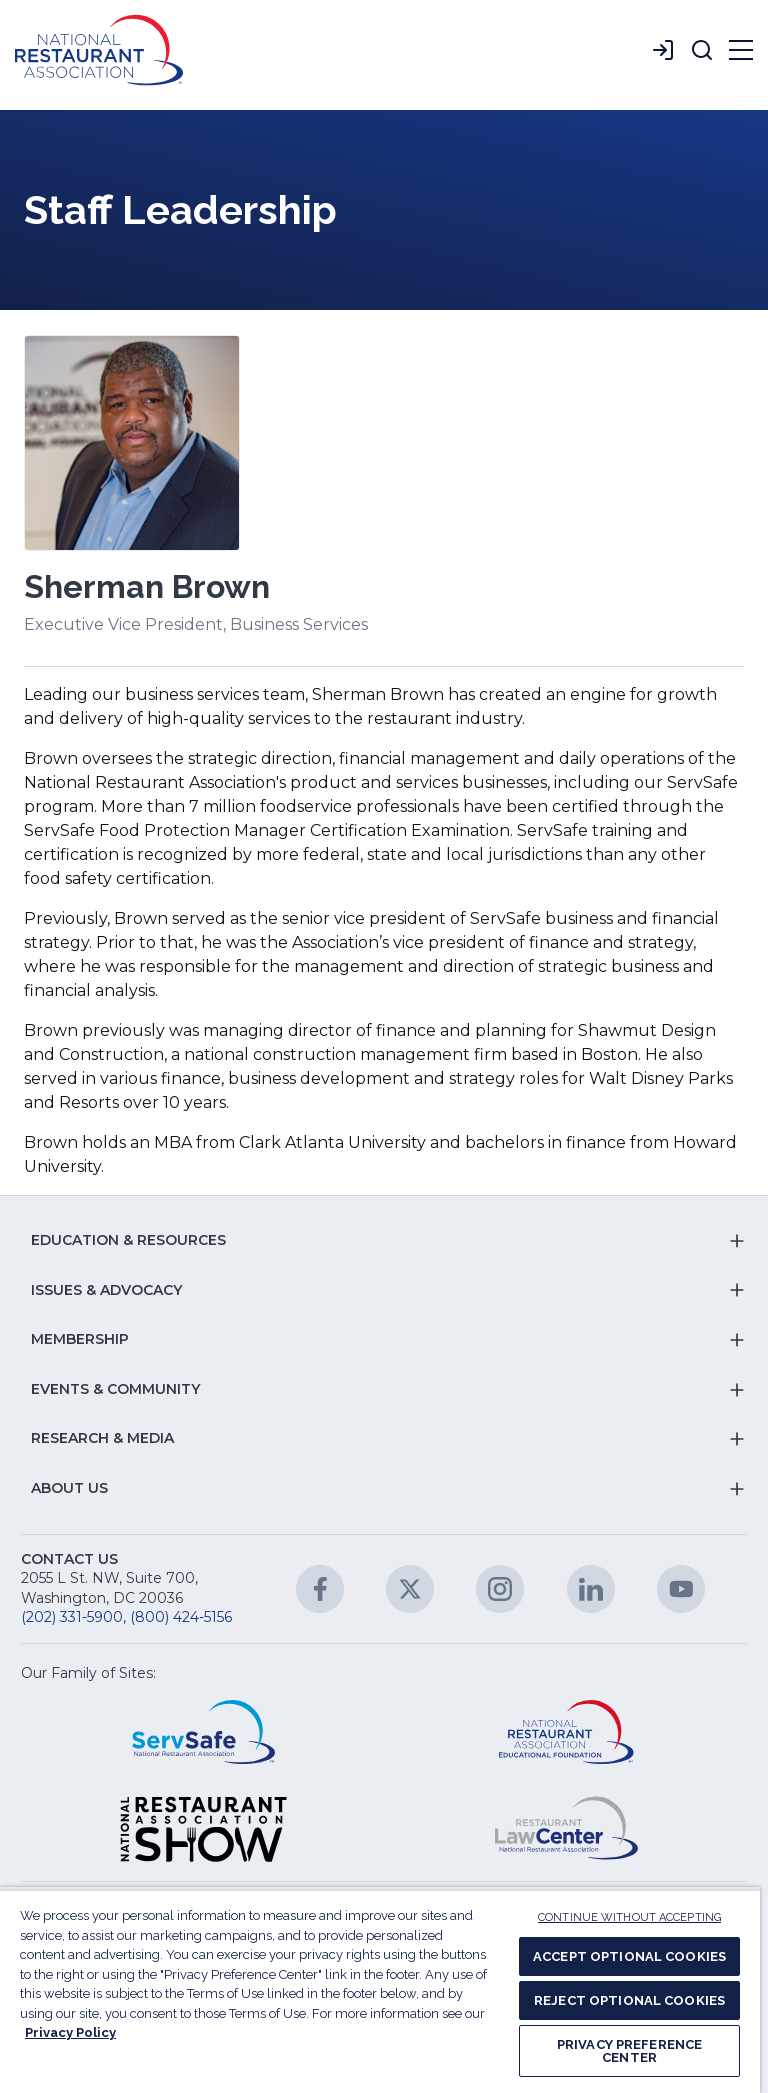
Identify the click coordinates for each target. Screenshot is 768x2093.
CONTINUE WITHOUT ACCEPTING (629, 1917)
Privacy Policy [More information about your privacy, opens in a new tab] (70, 2032)
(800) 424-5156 (181, 1617)
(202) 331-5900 (72, 1617)
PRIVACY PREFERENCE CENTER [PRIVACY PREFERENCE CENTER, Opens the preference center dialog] (629, 2051)
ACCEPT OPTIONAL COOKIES (629, 1956)
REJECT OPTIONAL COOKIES (629, 2000)
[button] (702, 50)
